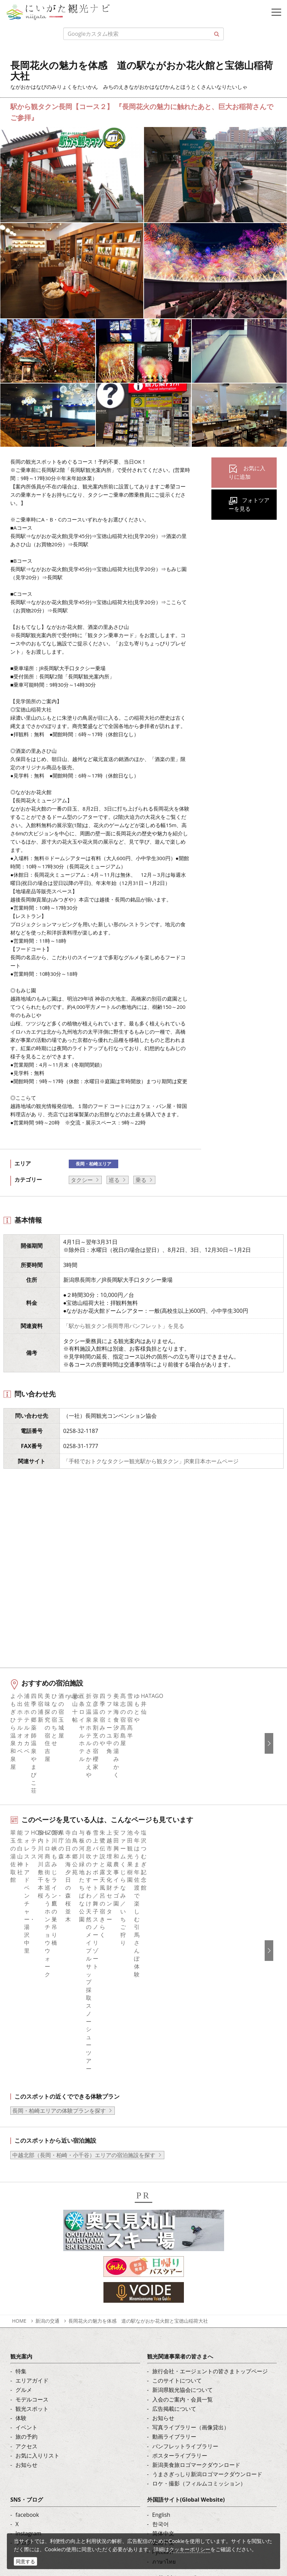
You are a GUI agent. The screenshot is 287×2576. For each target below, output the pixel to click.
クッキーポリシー (189, 2549)
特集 (20, 2146)
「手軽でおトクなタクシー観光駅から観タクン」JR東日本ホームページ (151, 1461)
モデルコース (31, 2174)
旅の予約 (26, 2212)
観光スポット (31, 2184)
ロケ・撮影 (48, 2517)
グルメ (23, 2165)
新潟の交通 (47, 2096)
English (161, 2290)
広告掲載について (174, 2184)
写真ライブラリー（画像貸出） (190, 2203)
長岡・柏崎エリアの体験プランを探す (59, 1886)
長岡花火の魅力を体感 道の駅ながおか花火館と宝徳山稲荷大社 (138, 2096)
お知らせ (26, 2240)
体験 (20, 2193)
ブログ (23, 2318)
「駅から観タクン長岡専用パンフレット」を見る (123, 1326)
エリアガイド (31, 2156)
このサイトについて (177, 2156)
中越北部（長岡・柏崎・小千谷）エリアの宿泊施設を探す (83, 1930)
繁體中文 (163, 2318)
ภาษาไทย (164, 2337)
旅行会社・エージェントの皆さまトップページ (210, 2146)
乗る (140, 1180)
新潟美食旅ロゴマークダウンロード (196, 2240)
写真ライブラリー (57, 2479)
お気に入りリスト (37, 2231)
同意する (25, 2561)
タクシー (82, 1180)
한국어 (160, 2299)
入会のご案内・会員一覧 (182, 2174)
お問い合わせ (168, 2377)
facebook (27, 2290)
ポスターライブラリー (179, 2231)
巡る (114, 1180)
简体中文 (163, 2308)
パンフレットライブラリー (185, 2221)
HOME (19, 2096)
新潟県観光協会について (182, 2165)
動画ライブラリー (174, 2212)
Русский (163, 2327)
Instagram (28, 2308)
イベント (26, 2203)
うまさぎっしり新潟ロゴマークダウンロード (207, 2249)
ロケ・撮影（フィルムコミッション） (199, 2259)
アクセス (26, 2221)
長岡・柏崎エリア (93, 1164)
